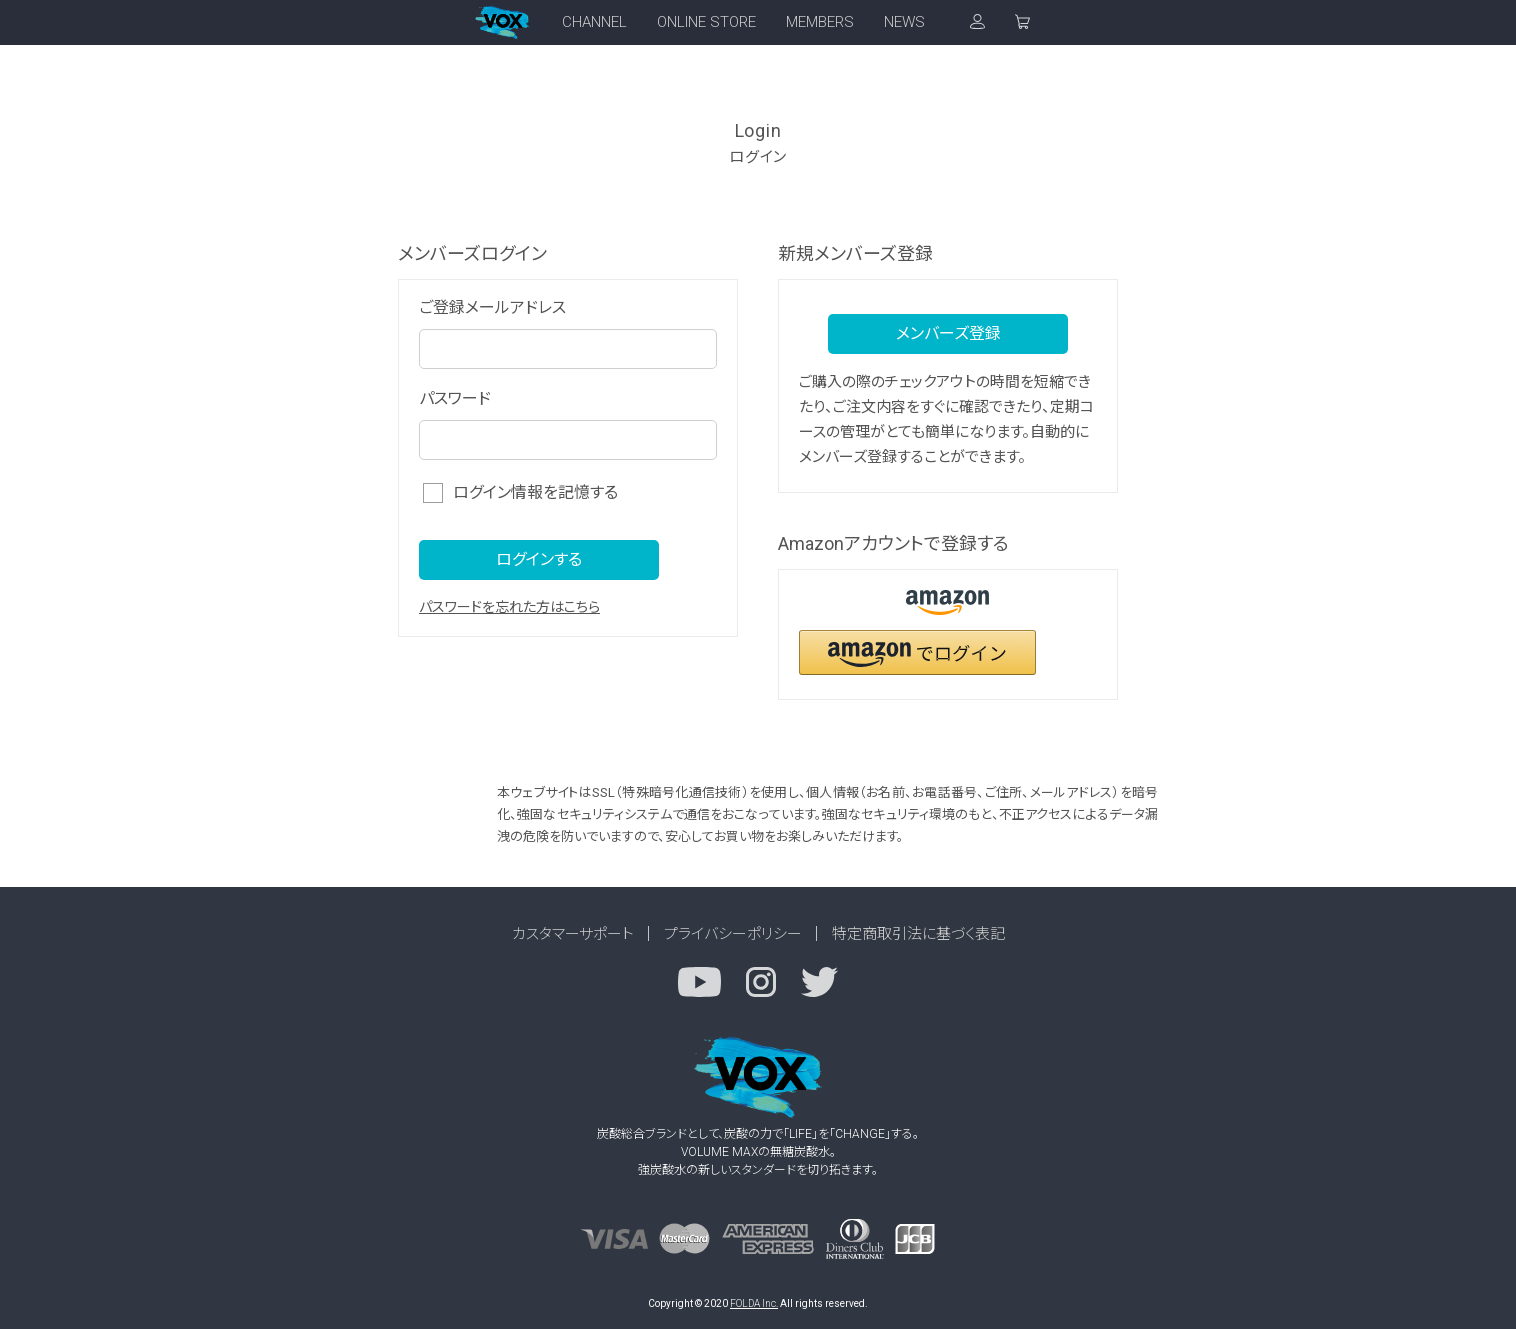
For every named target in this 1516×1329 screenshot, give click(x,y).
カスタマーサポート (573, 934)
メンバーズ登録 (948, 333)
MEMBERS (820, 22)
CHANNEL (594, 22)
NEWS (904, 22)
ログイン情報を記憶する (535, 492)
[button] (917, 652)
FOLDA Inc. (754, 1303)
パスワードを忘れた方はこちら (509, 607)
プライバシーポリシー (733, 934)
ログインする (539, 559)
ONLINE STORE (706, 22)
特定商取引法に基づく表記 (918, 934)
